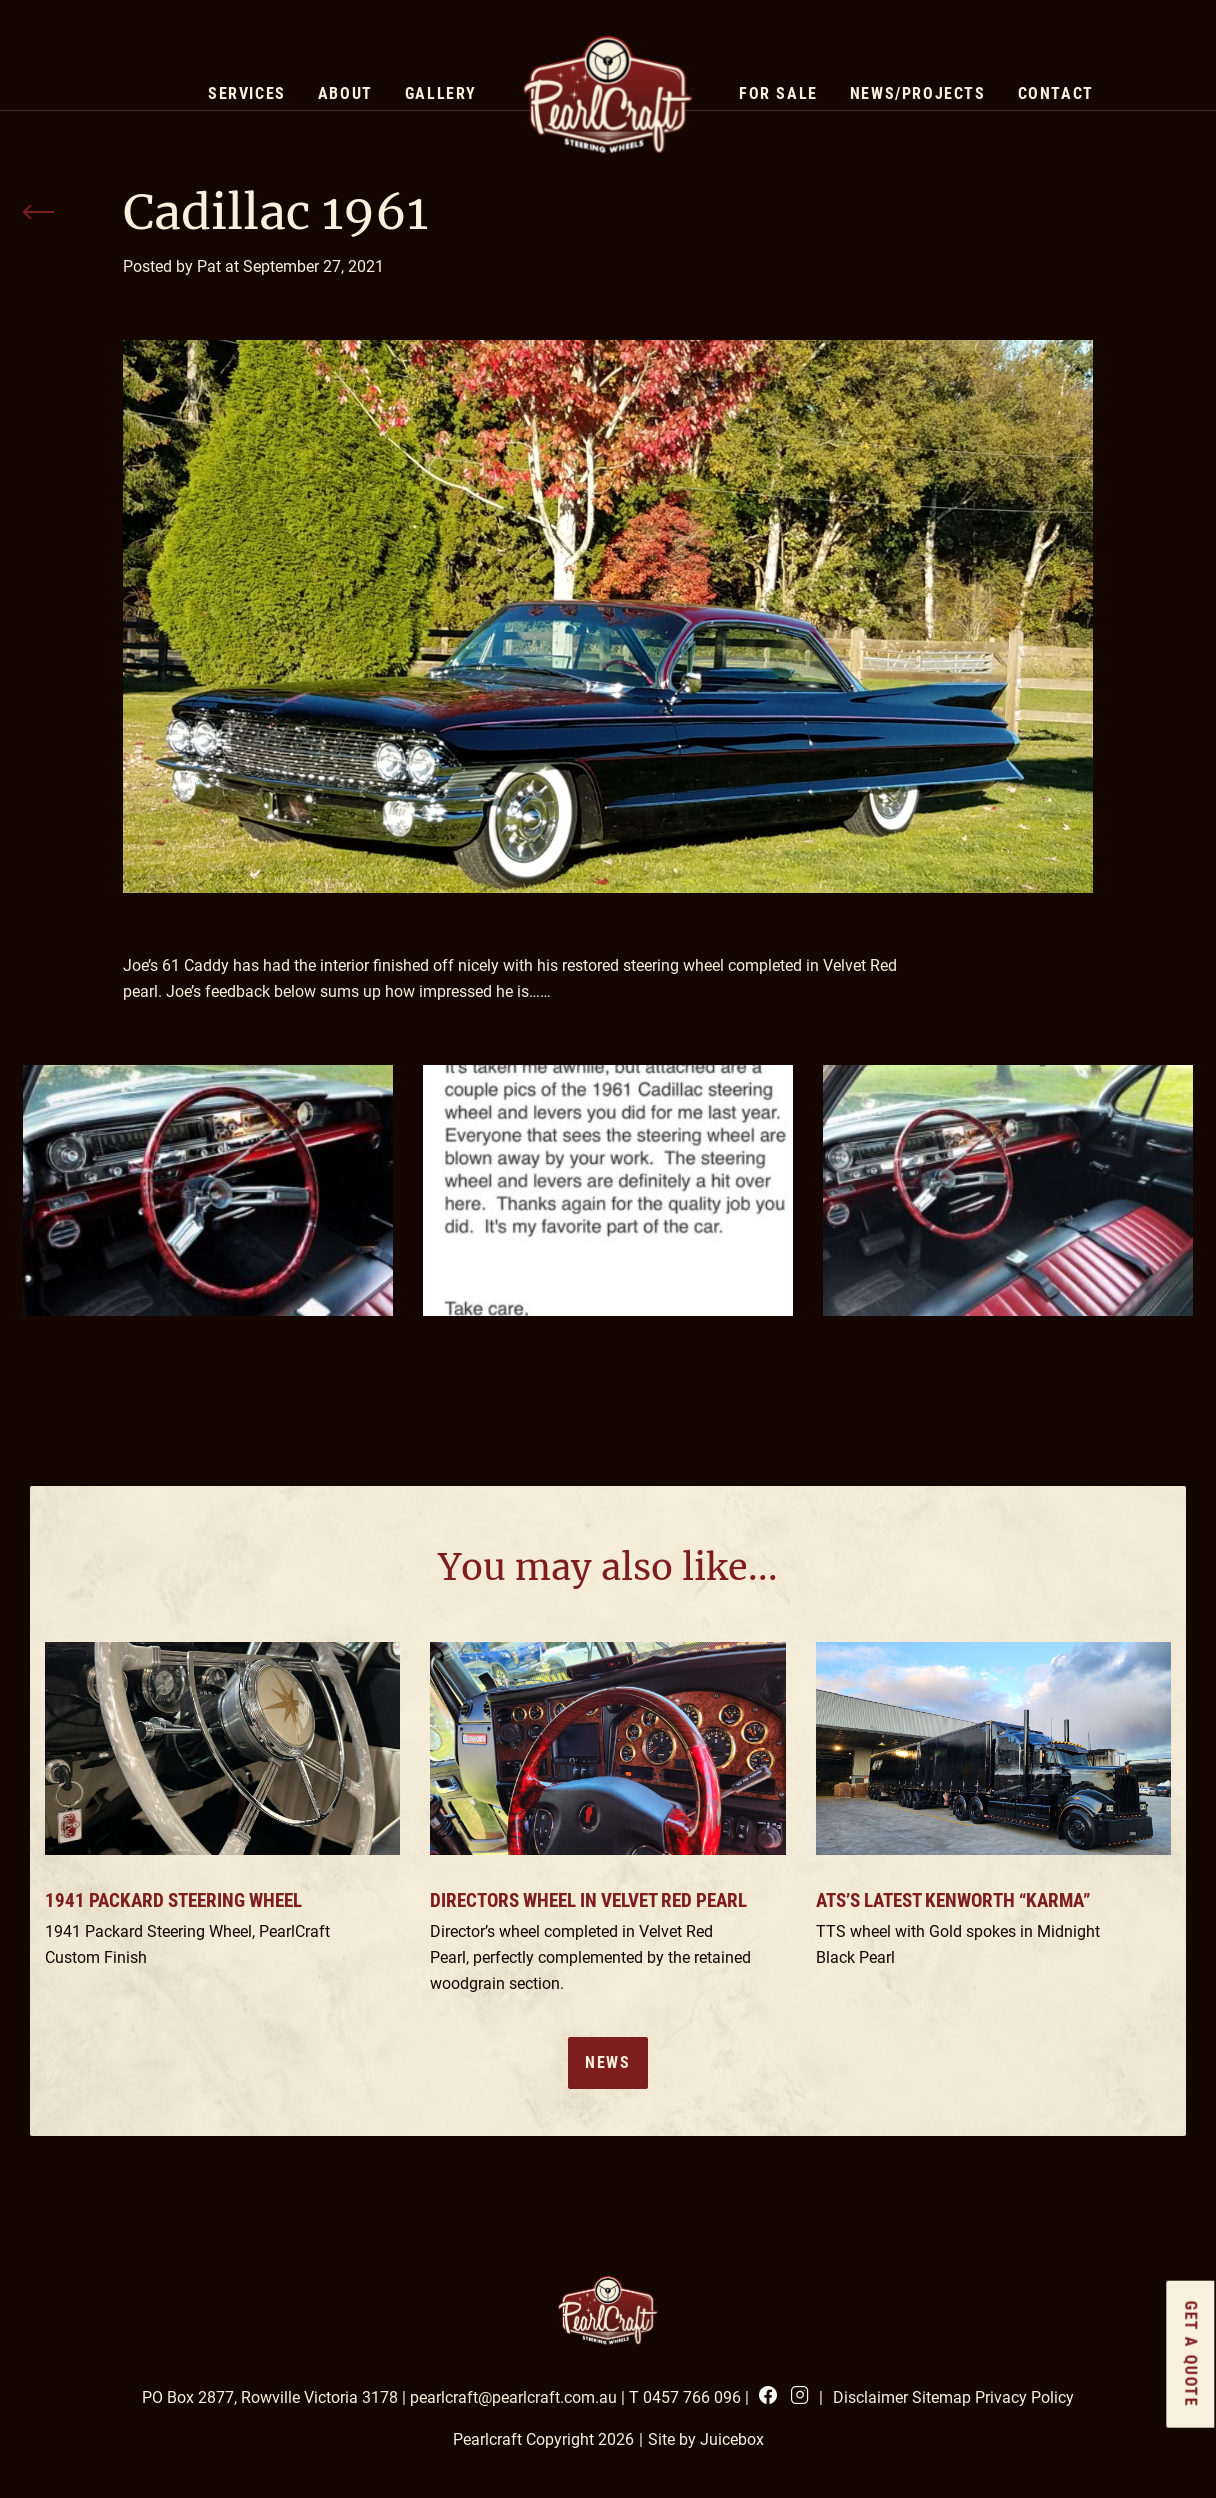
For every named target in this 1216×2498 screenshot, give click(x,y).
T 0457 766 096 (685, 2397)
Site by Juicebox (706, 2439)
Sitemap (941, 2397)
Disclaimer (870, 2397)
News (607, 2062)
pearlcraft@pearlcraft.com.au (513, 2397)
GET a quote (1191, 2354)
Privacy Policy (1024, 2397)
